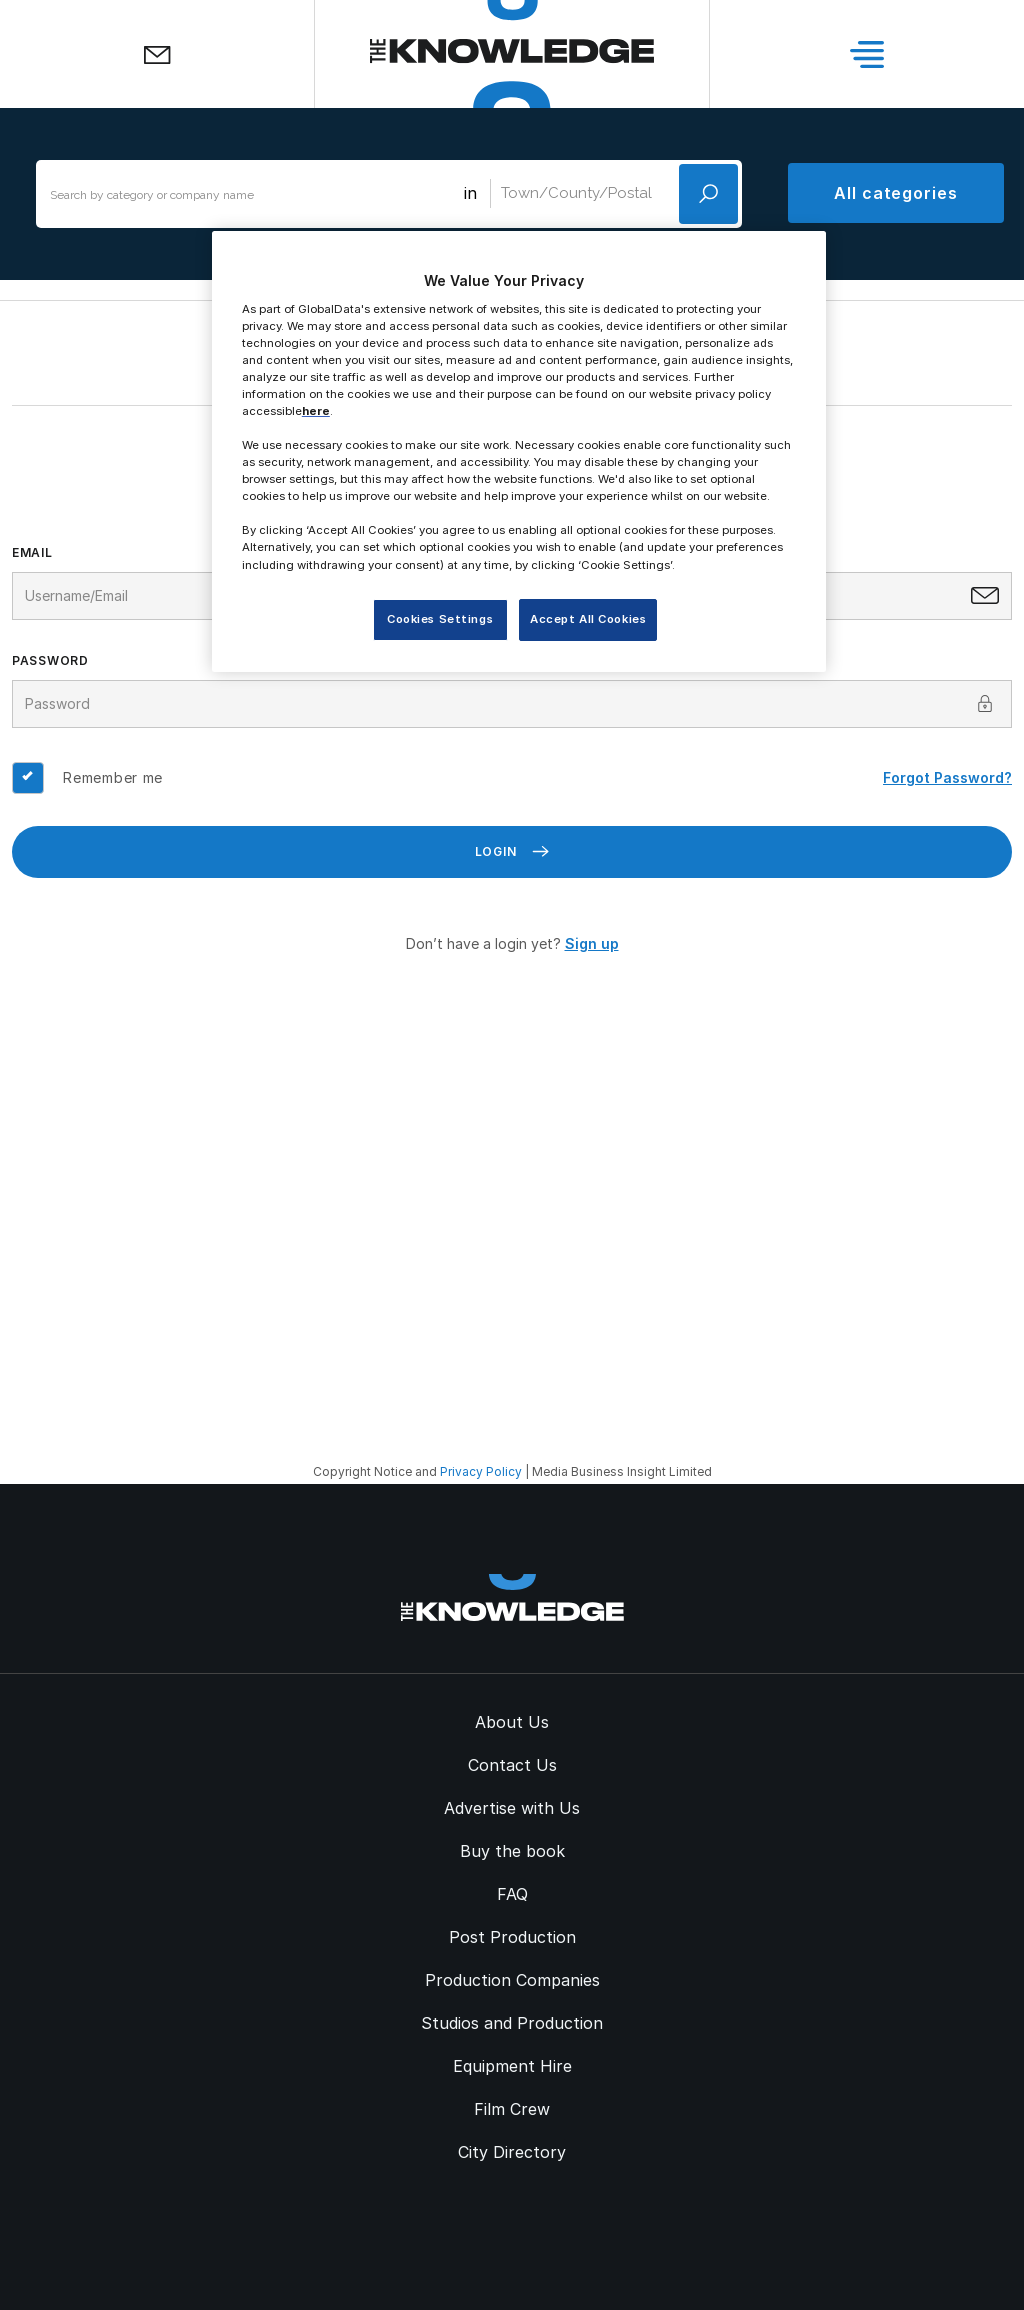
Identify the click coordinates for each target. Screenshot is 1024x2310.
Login (512, 851)
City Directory (512, 2152)
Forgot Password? (947, 777)
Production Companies (512, 1980)
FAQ (512, 1894)
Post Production (512, 1937)
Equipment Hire (512, 2066)
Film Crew (512, 2109)
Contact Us (512, 1765)
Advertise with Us (512, 1808)
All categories (896, 193)
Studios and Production (512, 2023)
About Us (512, 1722)
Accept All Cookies (588, 619)
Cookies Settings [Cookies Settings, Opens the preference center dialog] (440, 619)
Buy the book (512, 1851)
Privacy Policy (481, 1471)
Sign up (592, 943)
